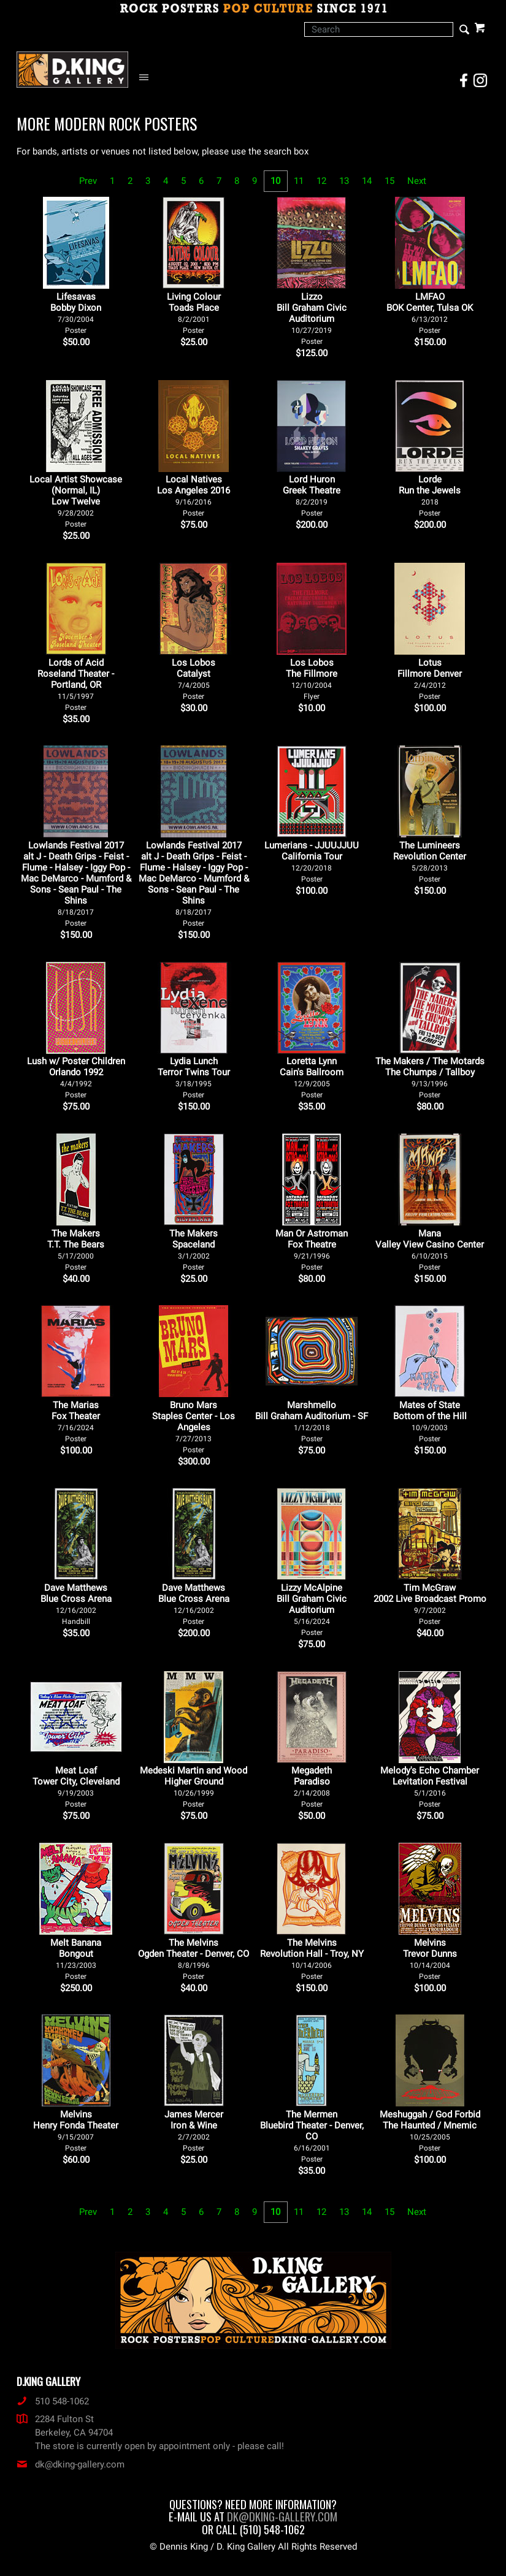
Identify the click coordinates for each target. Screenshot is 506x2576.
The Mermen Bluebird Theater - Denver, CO (312, 2136)
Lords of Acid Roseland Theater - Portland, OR (75, 684)
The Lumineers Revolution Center (429, 861)
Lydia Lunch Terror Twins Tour (194, 1077)
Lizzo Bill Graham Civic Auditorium (312, 318)
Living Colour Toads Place (194, 313)
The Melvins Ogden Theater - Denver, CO (193, 1959)
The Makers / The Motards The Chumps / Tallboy (430, 1077)
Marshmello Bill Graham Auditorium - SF (311, 1421)
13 (344, 180)
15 (389, 180)
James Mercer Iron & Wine (193, 2130)
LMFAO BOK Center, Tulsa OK (429, 313)
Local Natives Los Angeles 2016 (193, 495)
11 (299, 180)
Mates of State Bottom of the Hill (430, 1421)
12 (321, 180)
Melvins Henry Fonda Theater (75, 2130)
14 (367, 180)
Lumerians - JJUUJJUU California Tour (311, 861)
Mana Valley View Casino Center (429, 1249)
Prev (88, 180)
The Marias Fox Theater (76, 1421)
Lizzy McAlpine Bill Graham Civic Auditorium (312, 1609)
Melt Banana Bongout (75, 1959)
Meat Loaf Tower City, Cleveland (76, 1786)
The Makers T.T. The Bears (75, 1249)
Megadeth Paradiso (311, 1786)
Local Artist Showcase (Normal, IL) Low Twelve (75, 501)
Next (416, 180)
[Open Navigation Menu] (147, 77)
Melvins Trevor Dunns (430, 1959)
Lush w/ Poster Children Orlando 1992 (76, 1077)
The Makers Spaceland (193, 1249)
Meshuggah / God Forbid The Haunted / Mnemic (430, 2130)
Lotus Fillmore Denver (429, 679)
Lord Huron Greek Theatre (311, 495)
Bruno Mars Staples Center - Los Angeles (193, 1427)
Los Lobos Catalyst (193, 679)
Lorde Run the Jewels (430, 495)
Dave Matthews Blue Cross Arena (76, 1604)
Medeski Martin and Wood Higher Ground (193, 1786)
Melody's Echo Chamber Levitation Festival (429, 1786)
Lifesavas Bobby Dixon (75, 313)
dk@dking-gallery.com (71, 2464)
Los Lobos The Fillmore (311, 679)
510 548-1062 (53, 2401)
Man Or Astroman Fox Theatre (311, 1249)
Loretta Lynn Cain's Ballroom (311, 1077)
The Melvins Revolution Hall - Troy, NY (312, 1959)
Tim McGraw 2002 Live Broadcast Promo (430, 1604)
